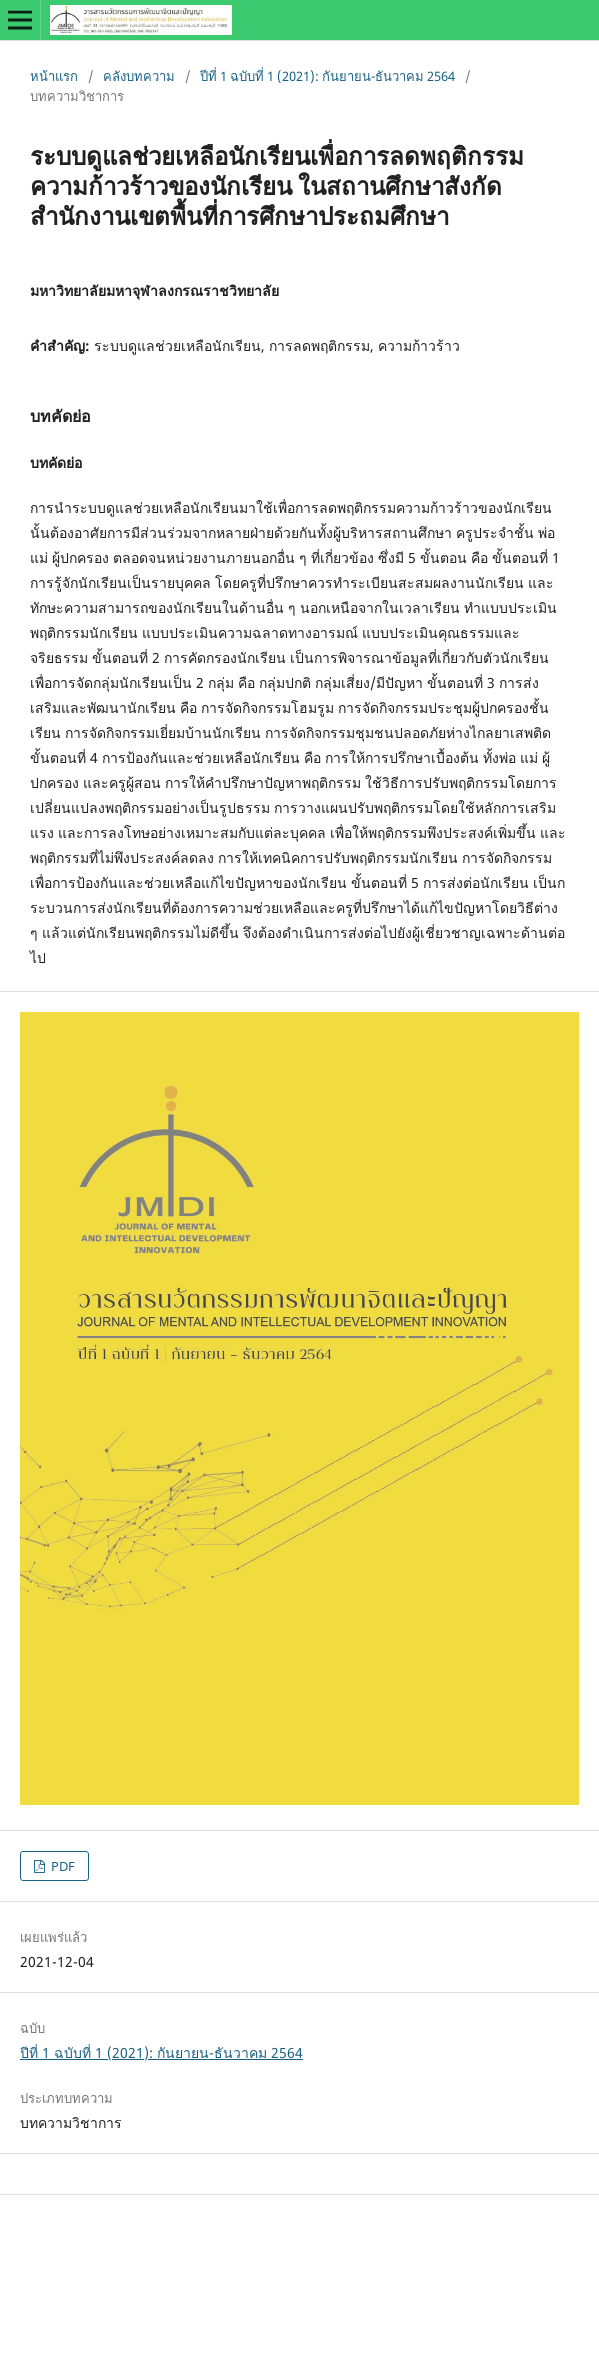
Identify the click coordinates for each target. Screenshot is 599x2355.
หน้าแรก (54, 76)
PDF (61, 1866)
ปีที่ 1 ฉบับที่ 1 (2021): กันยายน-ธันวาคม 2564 (327, 76)
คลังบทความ (139, 76)
